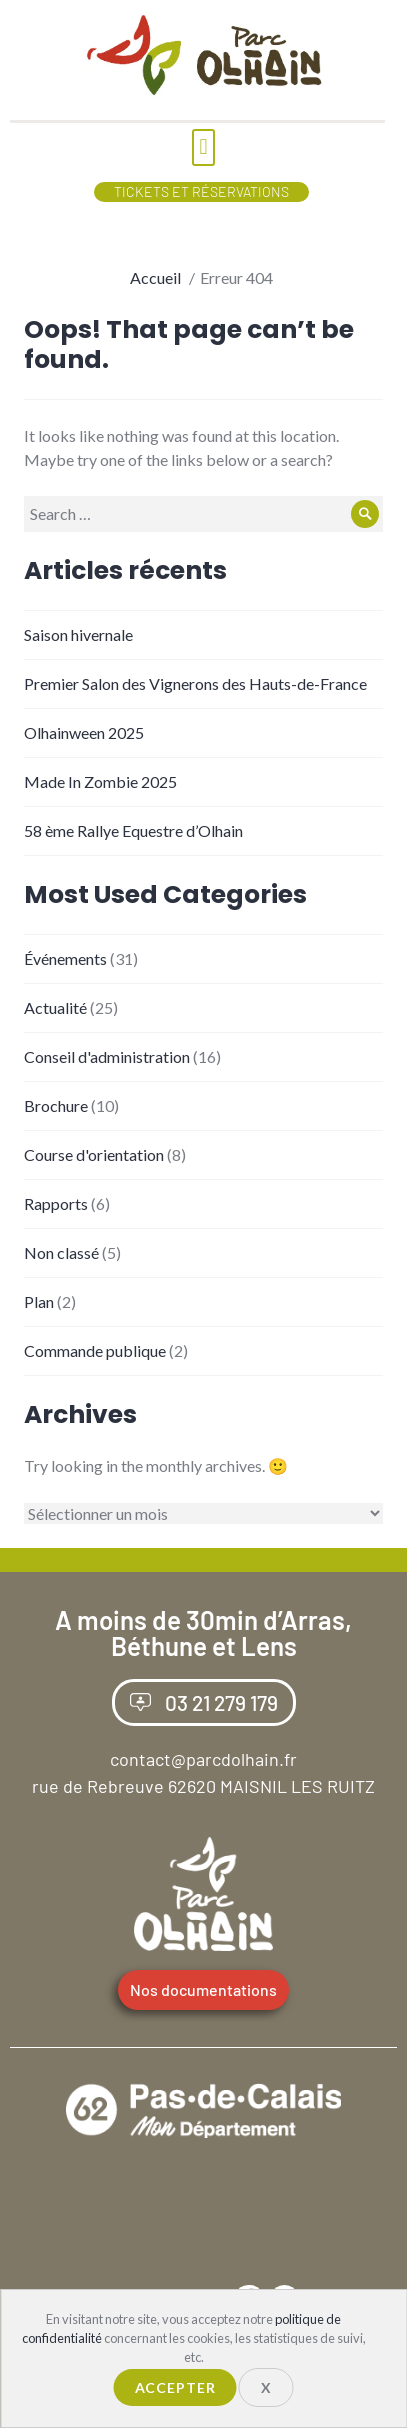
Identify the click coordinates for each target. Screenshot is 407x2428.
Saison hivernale (78, 634)
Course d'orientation (94, 1154)
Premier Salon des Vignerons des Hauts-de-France (195, 683)
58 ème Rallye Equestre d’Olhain (133, 830)
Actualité (55, 1007)
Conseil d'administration (107, 1056)
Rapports (56, 1203)
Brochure (56, 1105)
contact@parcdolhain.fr (203, 1759)
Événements (65, 958)
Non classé (61, 1252)
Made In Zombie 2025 (100, 781)
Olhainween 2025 (84, 732)
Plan (39, 1301)
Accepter (175, 2387)
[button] (203, 147)
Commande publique (95, 1350)
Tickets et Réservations (201, 191)
